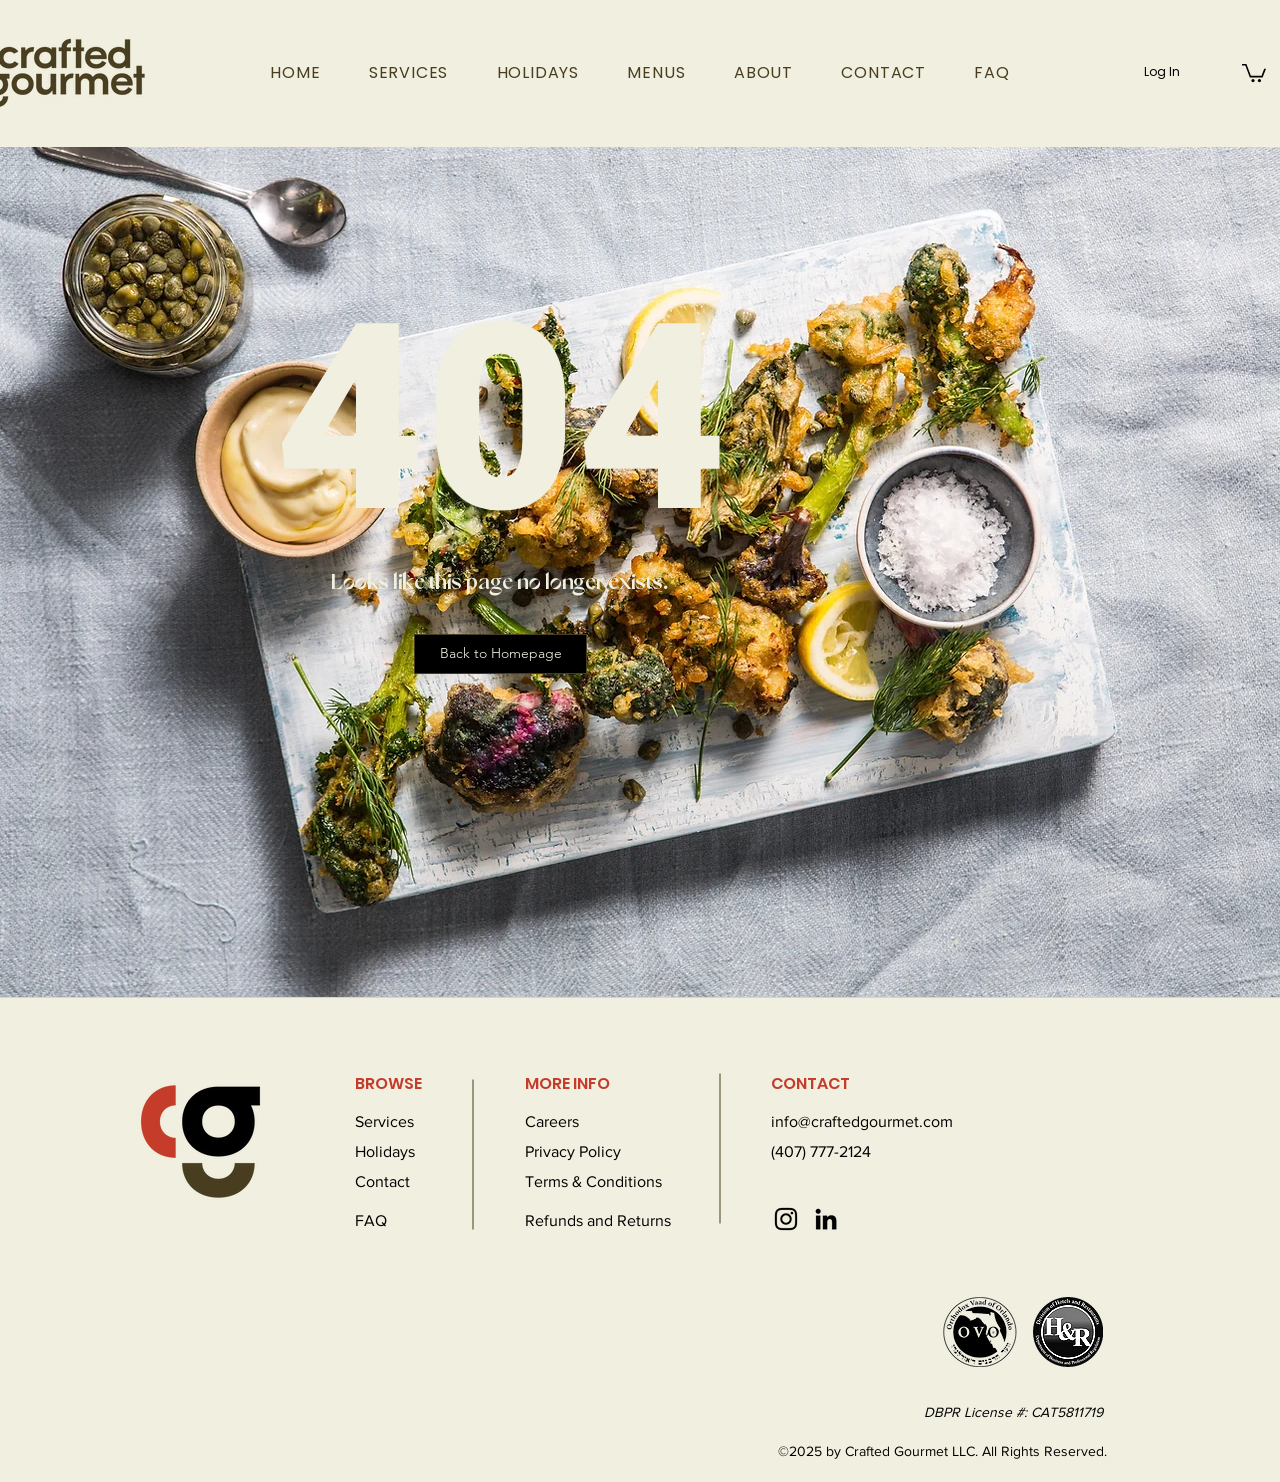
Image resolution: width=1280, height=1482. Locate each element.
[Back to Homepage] (500, 654)
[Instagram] (786, 1219)
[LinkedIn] (826, 1219)
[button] (1254, 72)
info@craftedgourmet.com (862, 1121)
